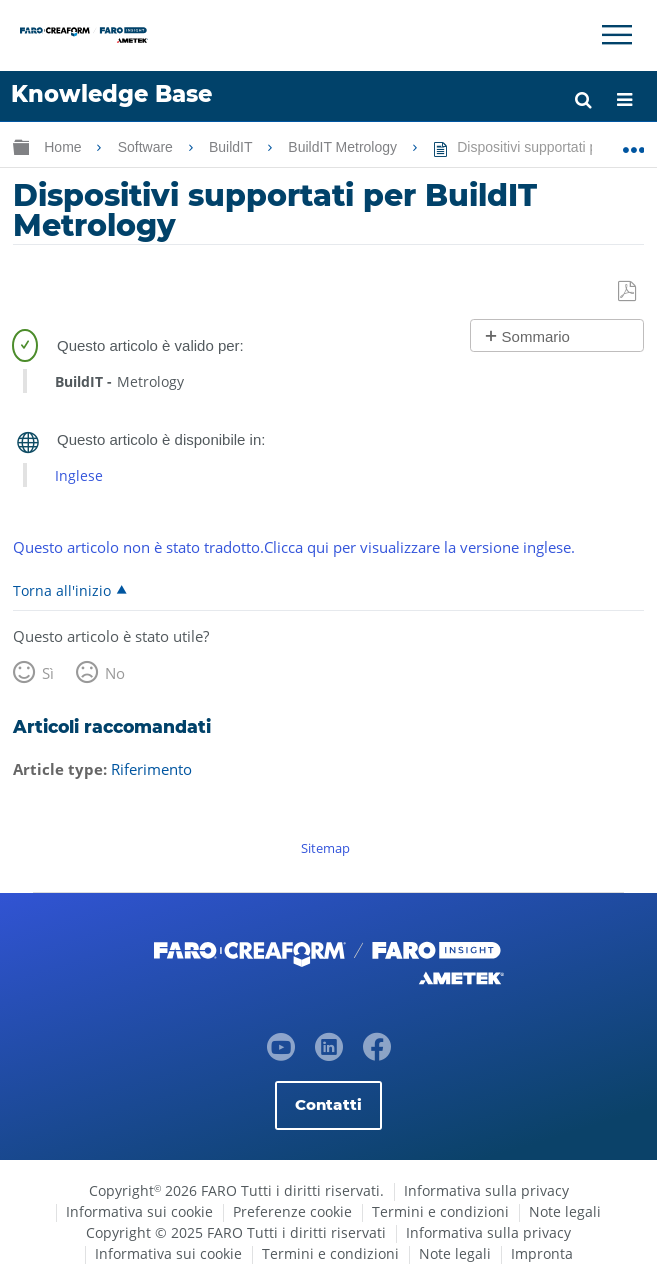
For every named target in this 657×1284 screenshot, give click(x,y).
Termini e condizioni (440, 1211)
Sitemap (325, 848)
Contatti (328, 1104)
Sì (48, 673)
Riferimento (151, 769)
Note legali (565, 1211)
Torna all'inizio (62, 590)
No (115, 673)
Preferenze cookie (292, 1211)
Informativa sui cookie (139, 1211)
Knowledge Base (111, 94)
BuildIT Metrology (344, 147)
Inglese (79, 475)
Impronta (542, 1253)
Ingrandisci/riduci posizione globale (633, 143)
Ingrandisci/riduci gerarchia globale (21, 146)
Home (64, 147)
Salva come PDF (628, 292)
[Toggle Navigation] (617, 35)
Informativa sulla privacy (486, 1190)
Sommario (536, 336)
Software (147, 147)
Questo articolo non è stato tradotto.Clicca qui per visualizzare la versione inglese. (294, 547)
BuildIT (232, 147)
